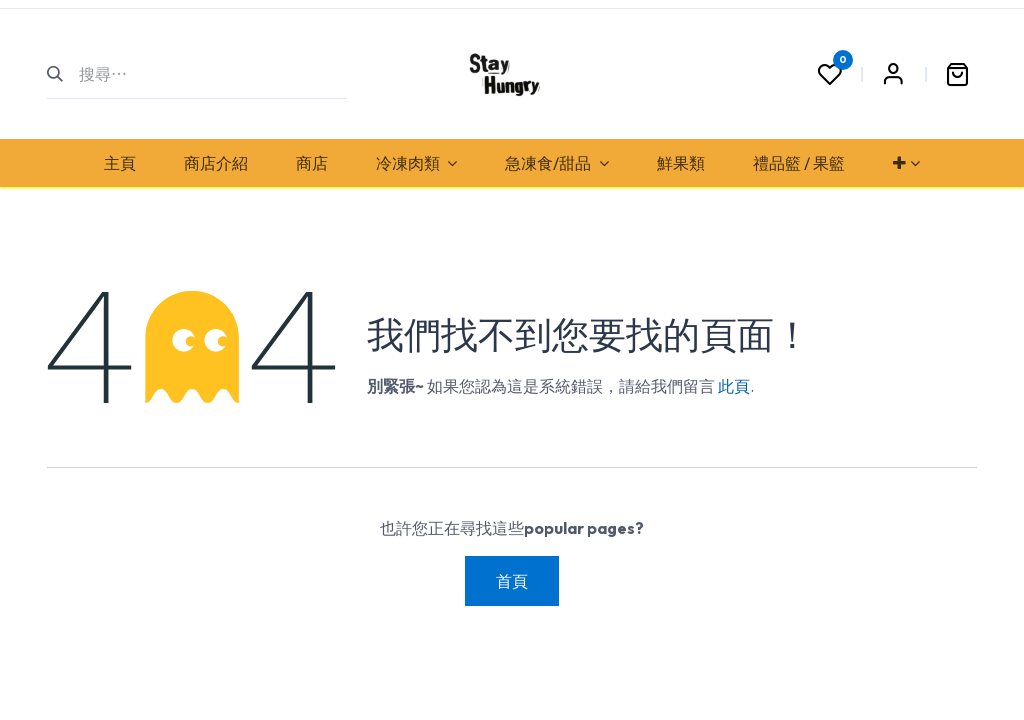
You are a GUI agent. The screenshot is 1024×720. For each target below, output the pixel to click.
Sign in (893, 74)
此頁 (734, 386)
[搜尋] (63, 74)
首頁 (512, 581)
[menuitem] (120, 163)
